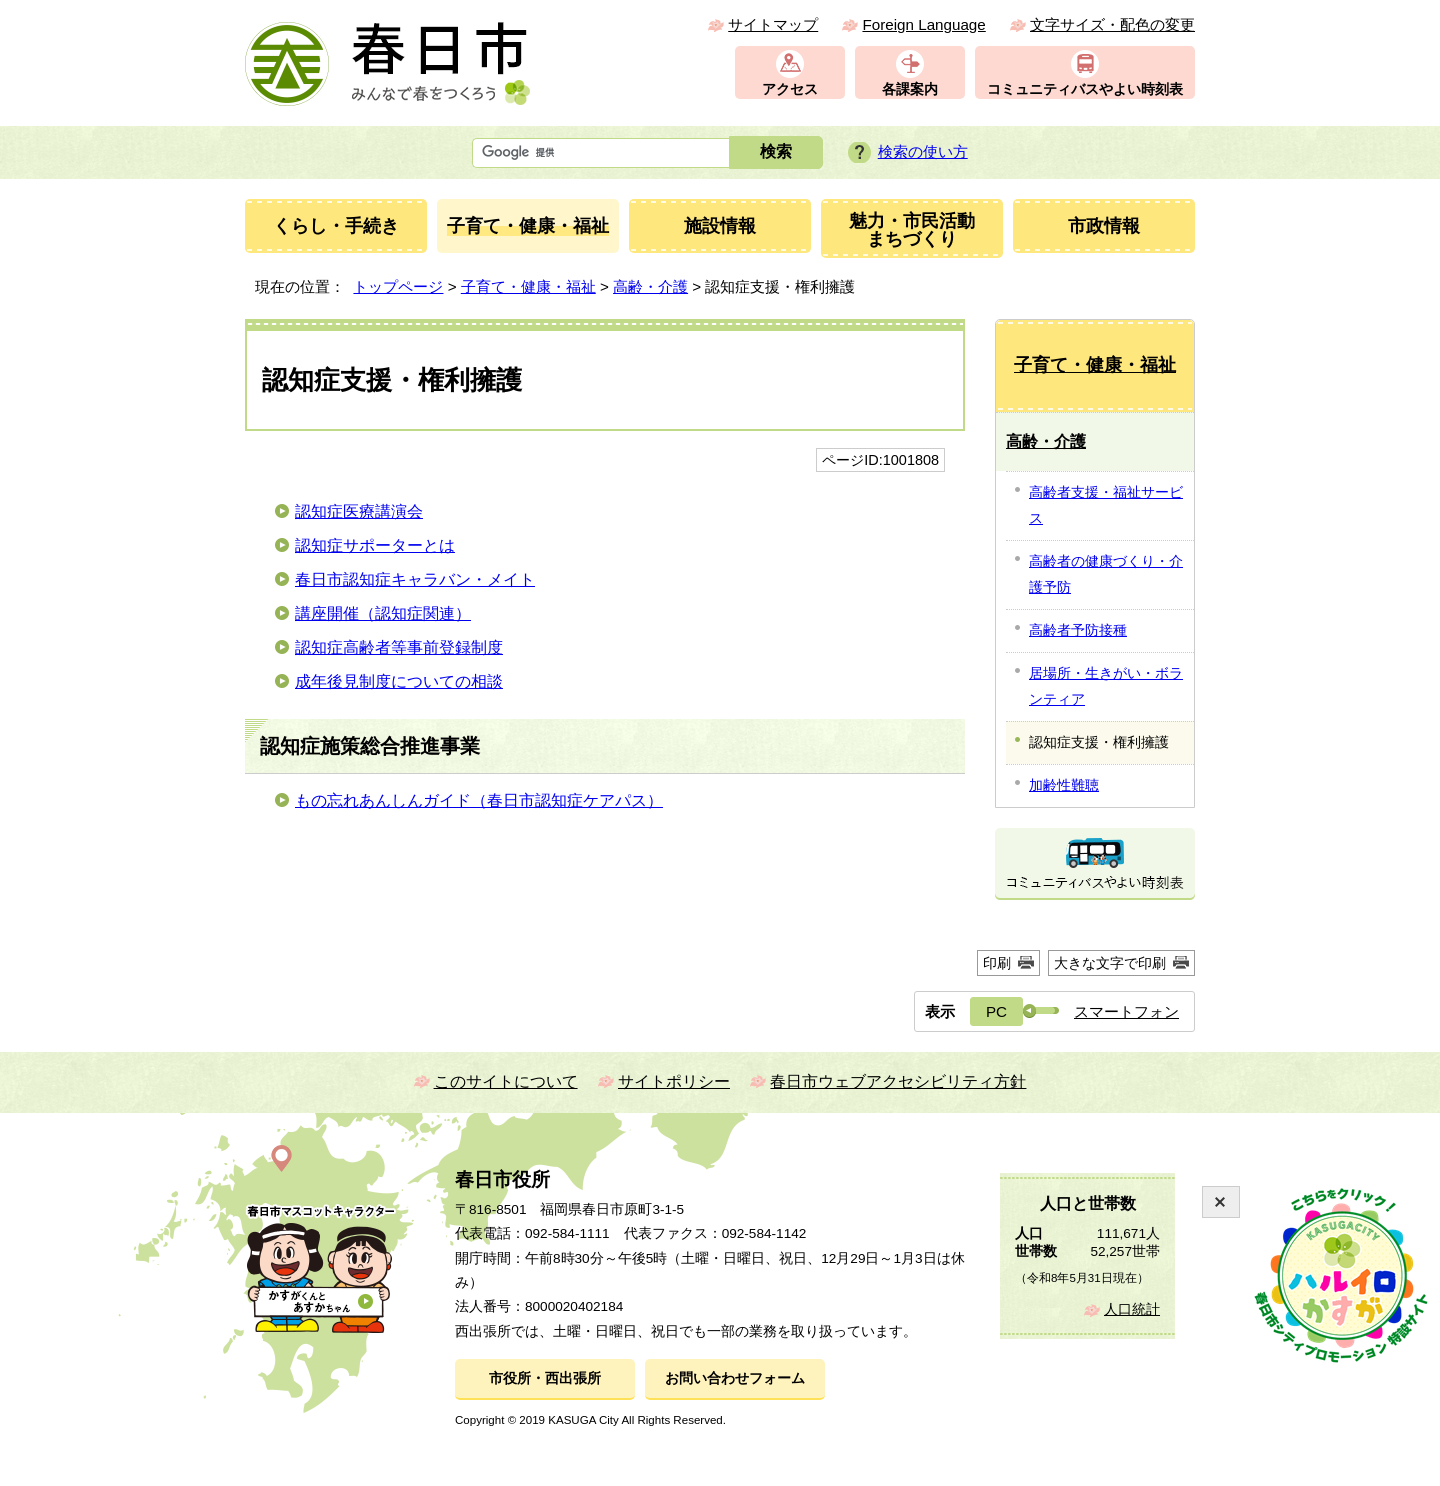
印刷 (997, 963)
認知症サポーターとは (375, 545)
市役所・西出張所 (545, 1378)
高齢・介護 (650, 286)
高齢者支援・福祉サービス (1106, 505)
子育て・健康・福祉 (528, 286)
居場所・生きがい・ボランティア (1106, 686)
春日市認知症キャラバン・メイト (415, 579)
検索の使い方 (923, 151)
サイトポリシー (674, 1081)
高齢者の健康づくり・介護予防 (1106, 574)
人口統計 (1132, 1309)
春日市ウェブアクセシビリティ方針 (898, 1081)
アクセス (790, 89)
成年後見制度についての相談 (399, 681)
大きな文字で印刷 (1110, 963)
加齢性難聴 (1064, 785)
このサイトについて (506, 1081)
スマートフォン (1126, 1011)
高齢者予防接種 (1078, 630)
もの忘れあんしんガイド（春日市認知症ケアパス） (479, 800)
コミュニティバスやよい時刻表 (1085, 89)
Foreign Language (923, 24)
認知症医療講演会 (359, 511)
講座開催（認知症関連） (383, 613)
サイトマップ (773, 24)
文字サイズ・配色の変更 (1112, 24)
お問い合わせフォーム (735, 1378)
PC (996, 1011)
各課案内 (910, 89)
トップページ (398, 286)
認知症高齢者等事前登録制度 (399, 647)
